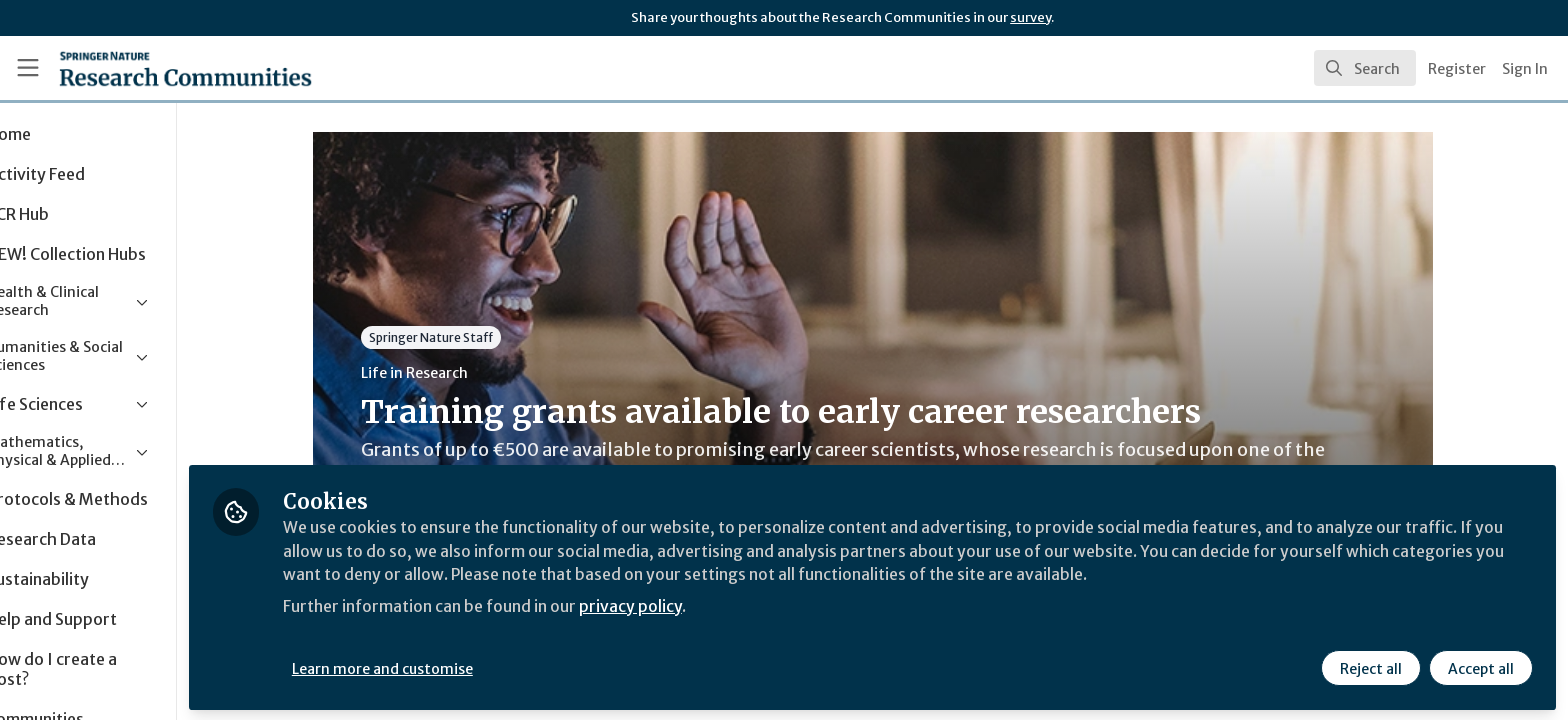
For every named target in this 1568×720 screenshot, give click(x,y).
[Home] (161, 68)
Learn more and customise (461, 667)
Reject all (1370, 667)
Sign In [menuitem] (1525, 69)
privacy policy (712, 604)
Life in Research (453, 373)
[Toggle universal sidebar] (28, 68)
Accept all (1480, 667)
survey (1030, 17)
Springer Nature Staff (470, 337)
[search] (1365, 68)
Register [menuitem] (1457, 69)
